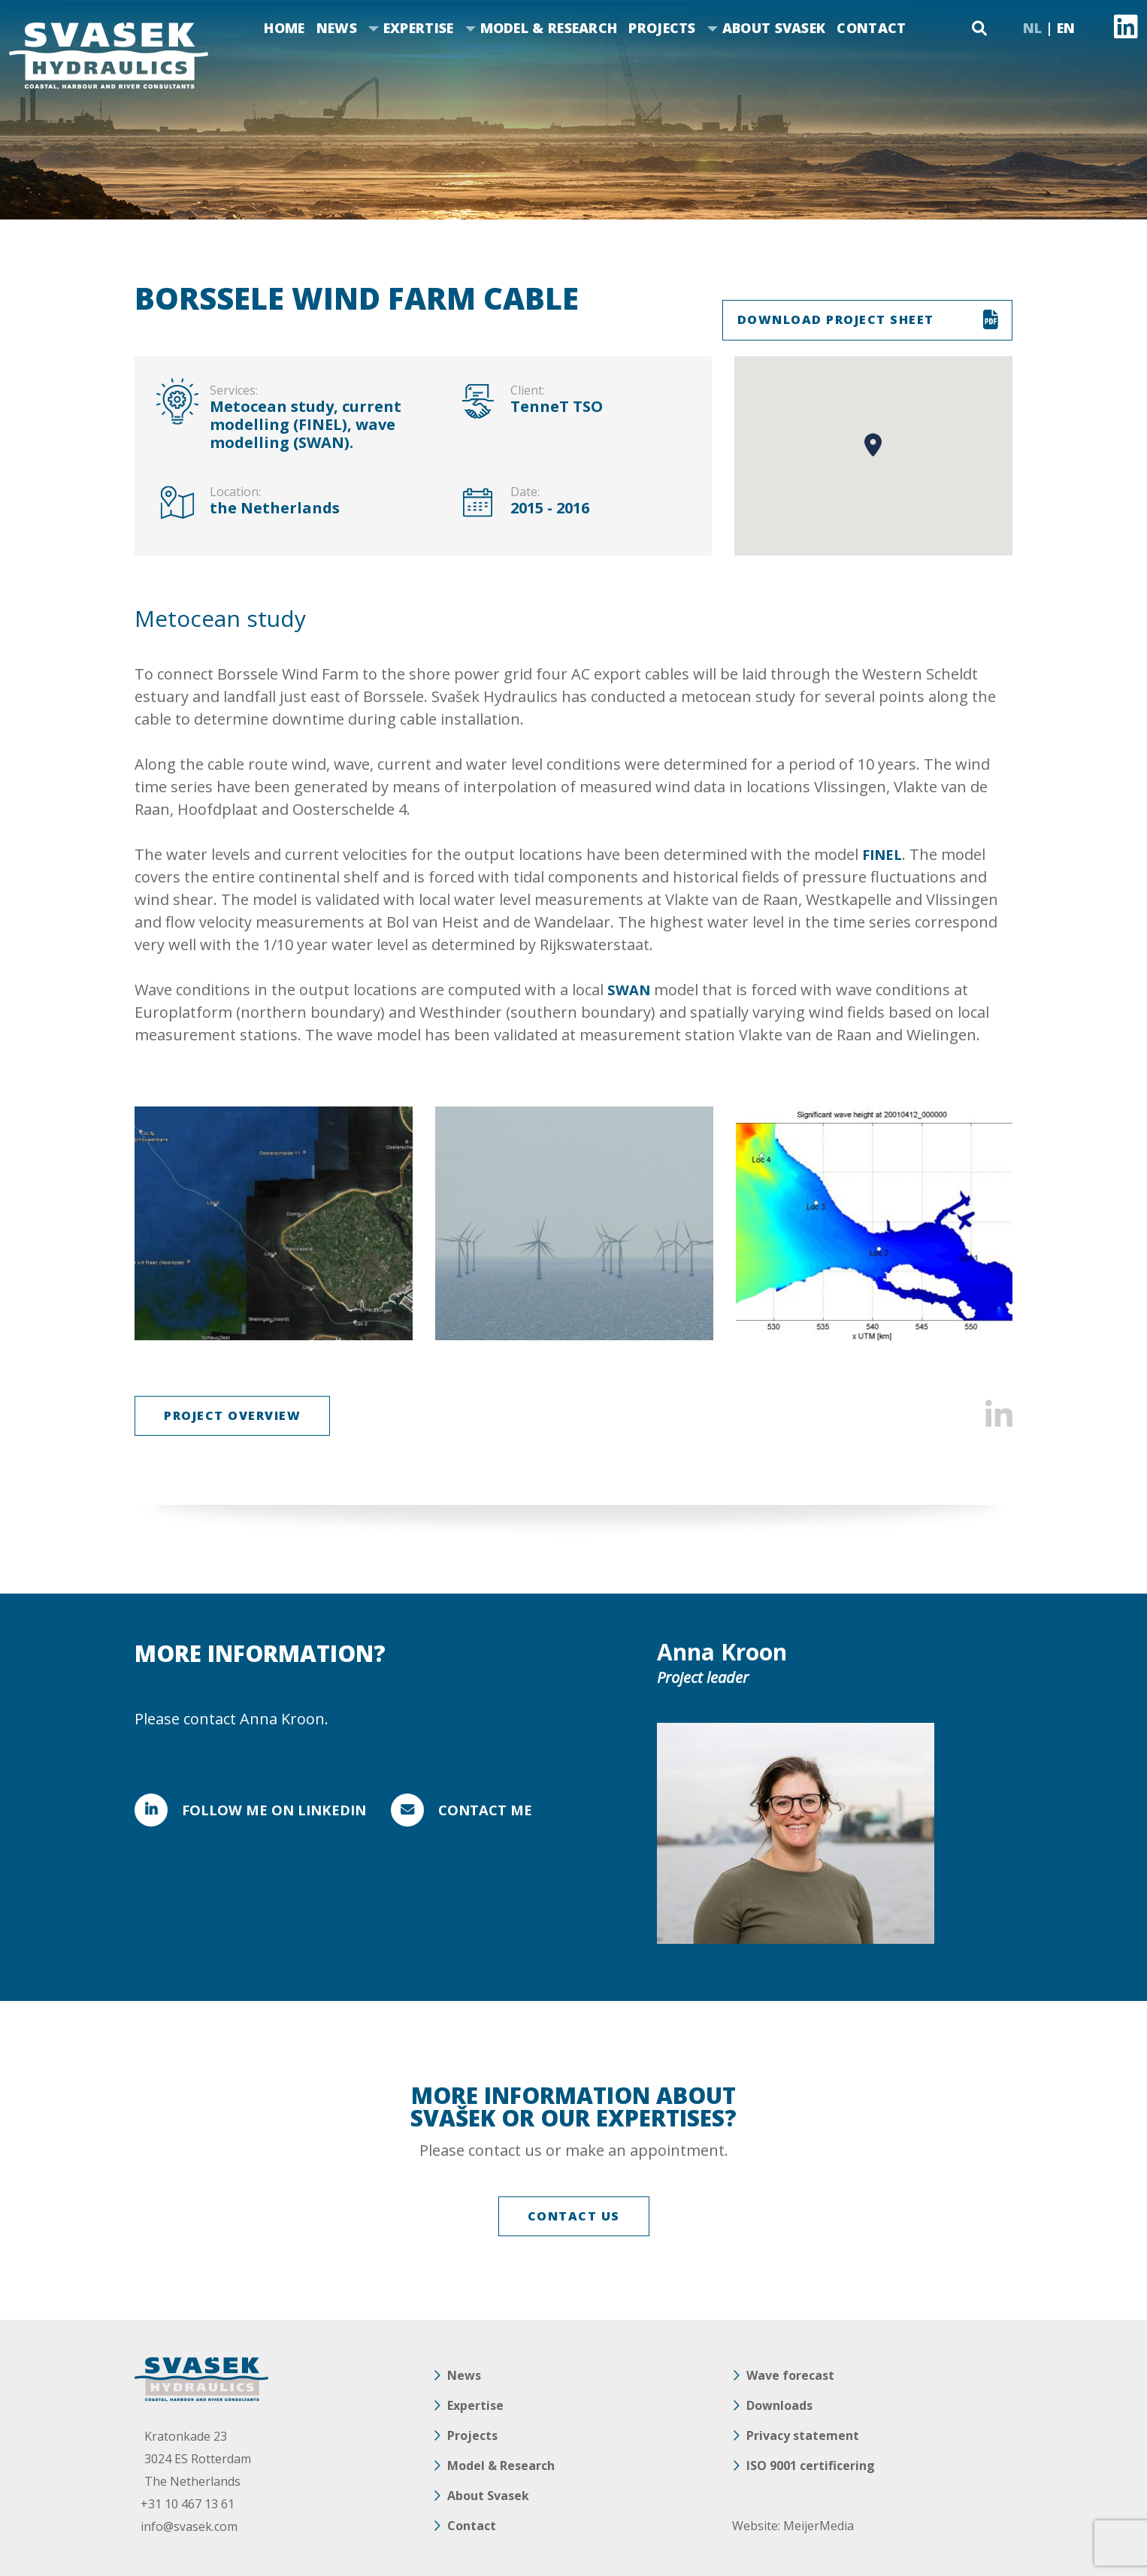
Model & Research (549, 28)
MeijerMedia (818, 2525)
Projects (661, 28)
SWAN (630, 989)
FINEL (884, 854)
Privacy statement (802, 2435)
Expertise (418, 28)
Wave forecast (790, 2375)
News (336, 28)
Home (284, 28)
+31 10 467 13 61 (191, 2504)
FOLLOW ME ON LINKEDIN (281, 1810)
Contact (871, 28)
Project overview (232, 1415)
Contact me (518, 1810)
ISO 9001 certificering (810, 2465)
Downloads (779, 2405)
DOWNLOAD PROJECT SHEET (835, 319)
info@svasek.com (192, 2526)
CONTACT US (574, 2216)
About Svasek (774, 28)
